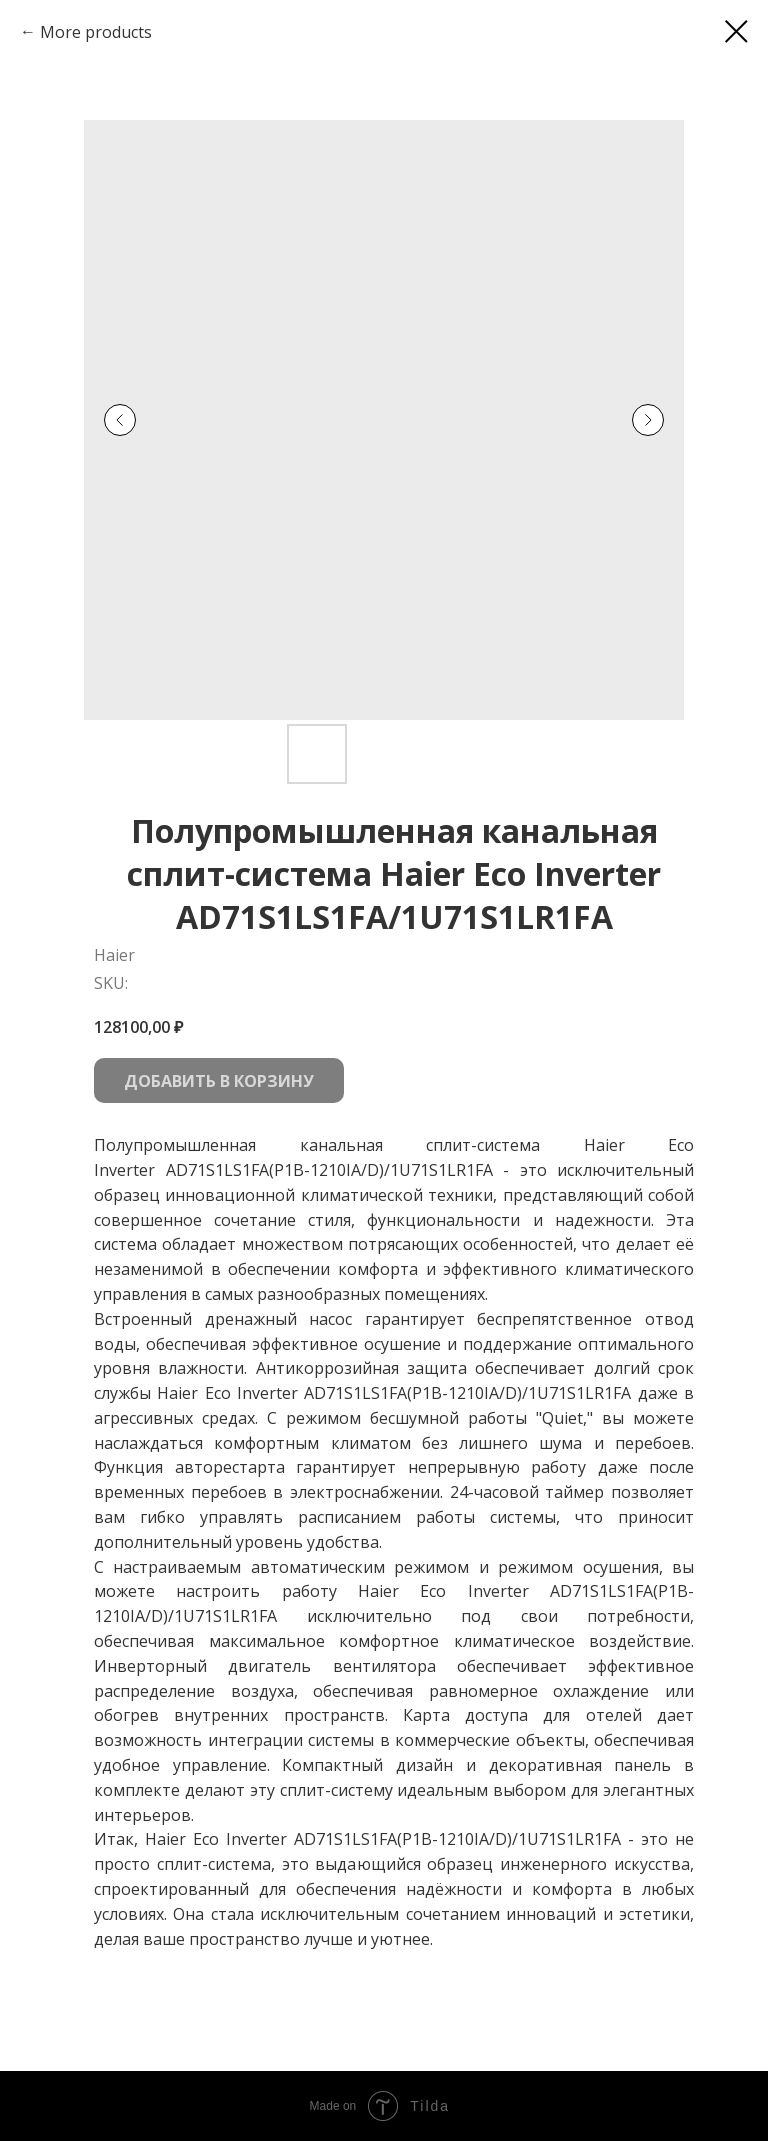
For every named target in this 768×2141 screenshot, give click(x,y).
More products (96, 32)
